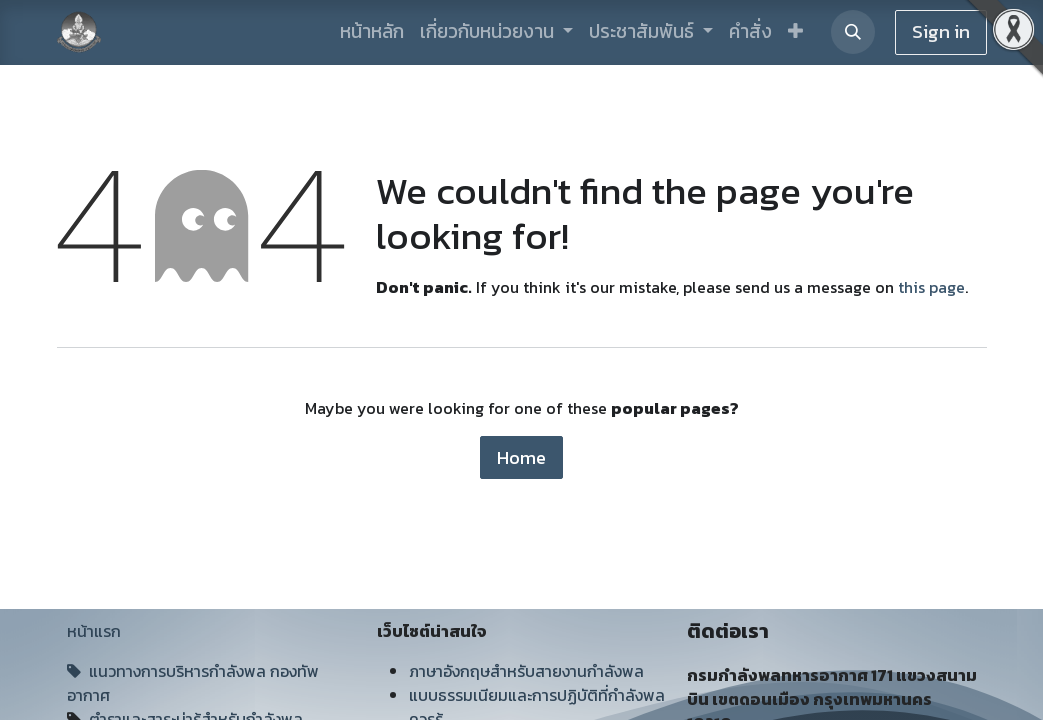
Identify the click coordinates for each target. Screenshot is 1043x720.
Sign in (941, 31)
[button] (795, 32)
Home (521, 457)
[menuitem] (372, 32)
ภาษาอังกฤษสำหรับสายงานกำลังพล (526, 671)
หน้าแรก (94, 631)
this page (931, 287)
